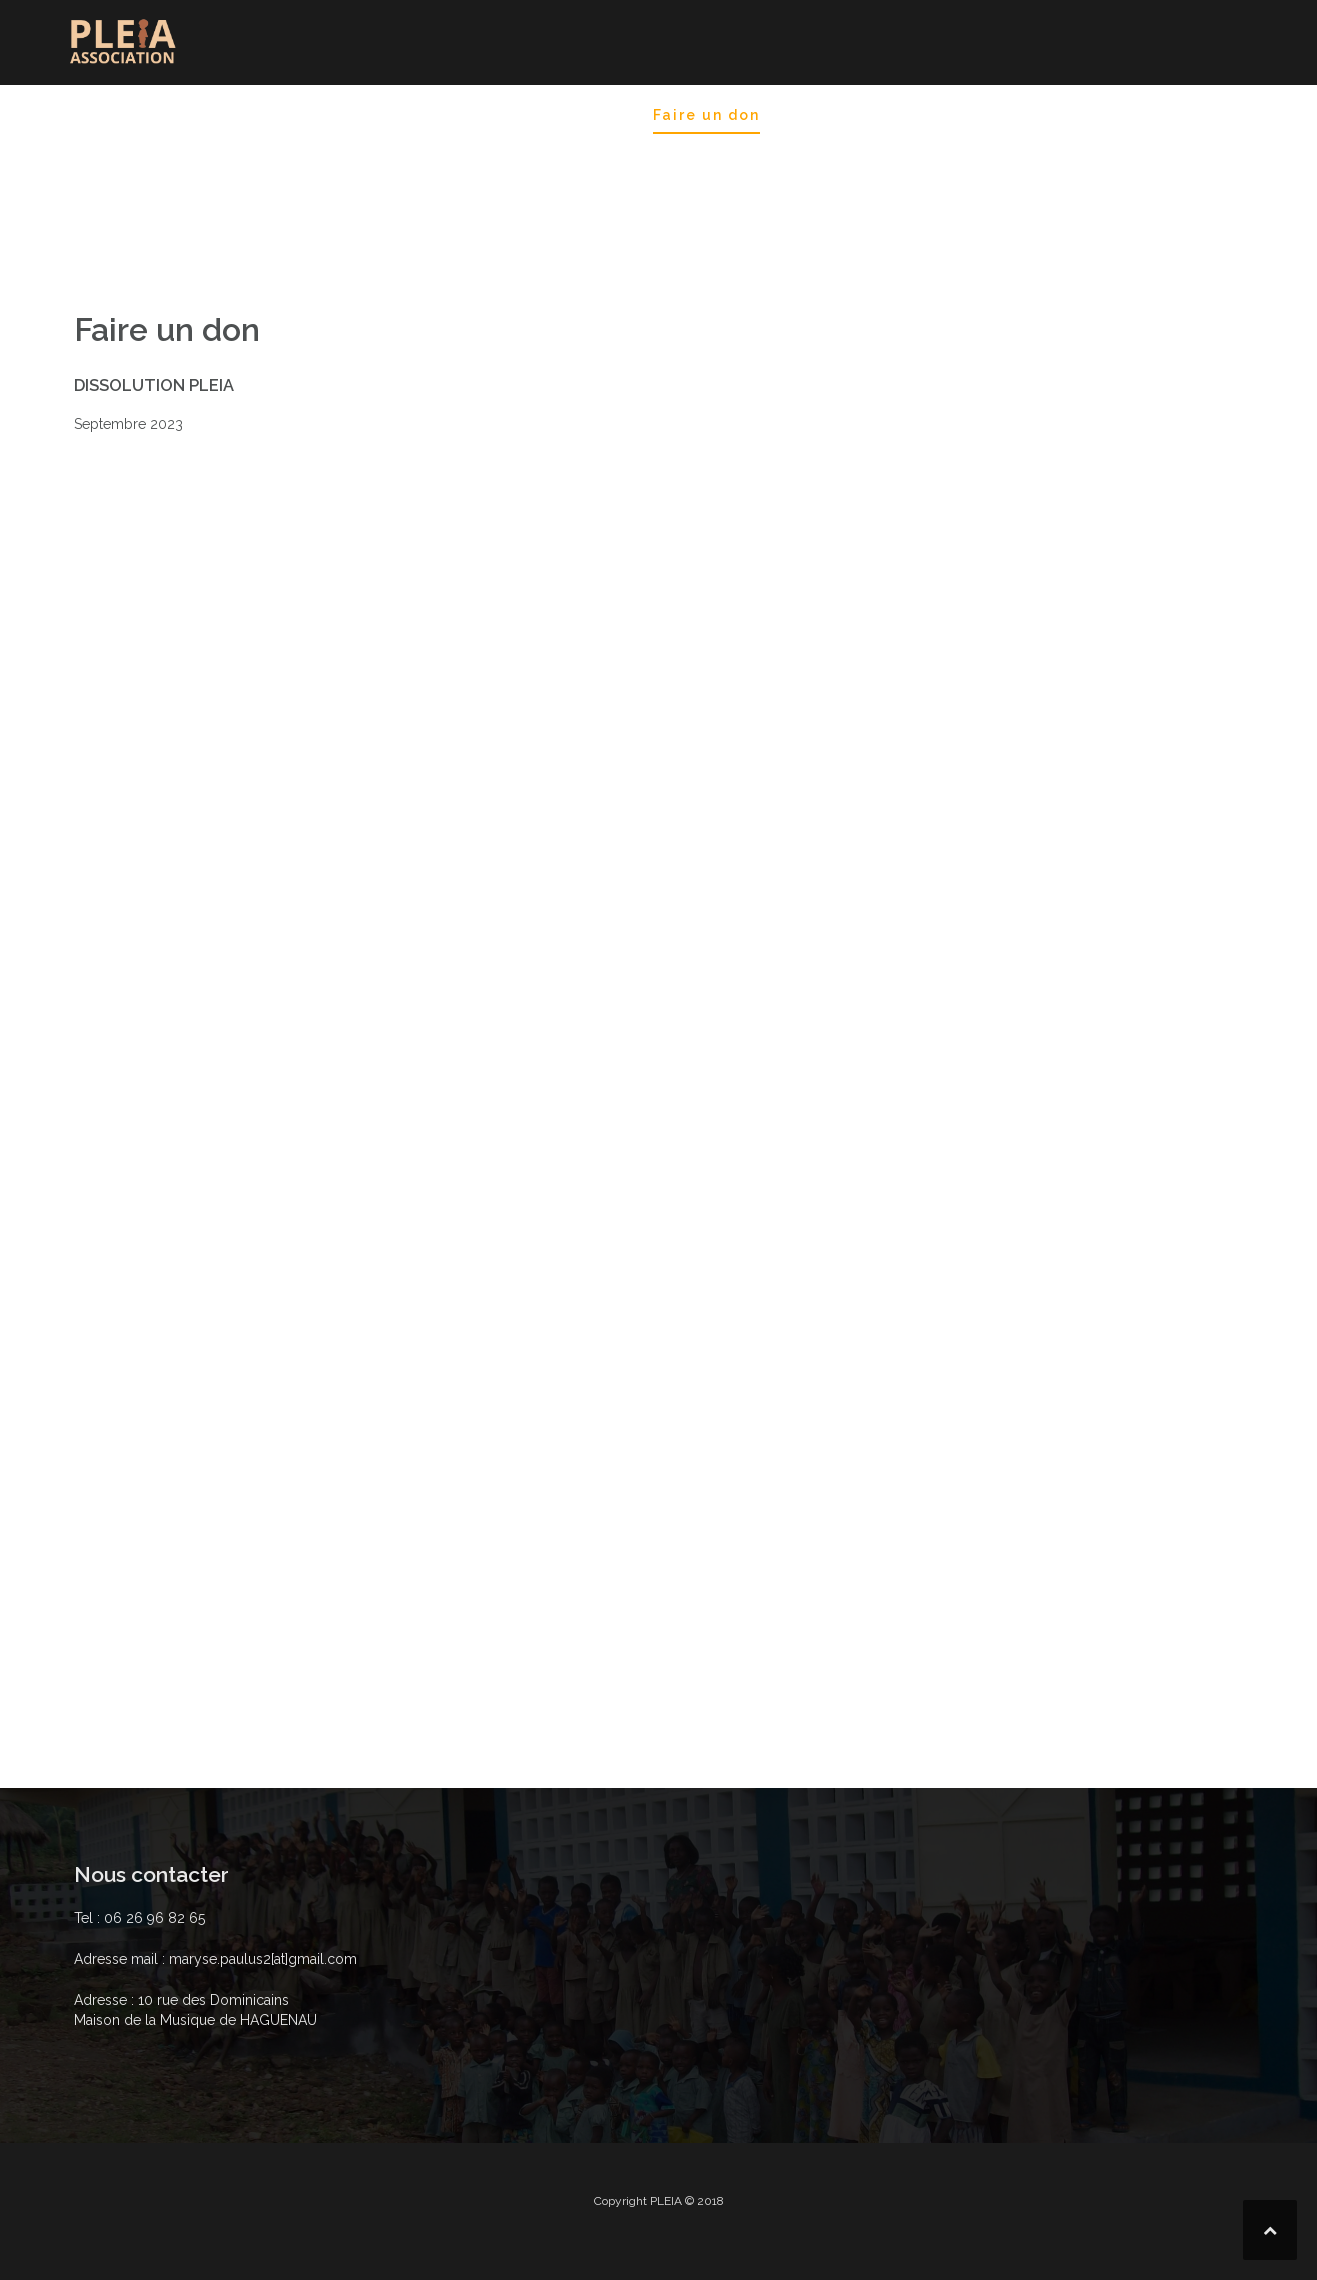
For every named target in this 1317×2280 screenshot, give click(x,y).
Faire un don (706, 115)
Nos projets (835, 115)
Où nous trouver (139, 169)
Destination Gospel (243, 115)
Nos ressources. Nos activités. (1075, 115)
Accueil (101, 115)
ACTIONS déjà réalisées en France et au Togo (433, 169)
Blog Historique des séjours (474, 115)
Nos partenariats (1017, 142)
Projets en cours (729, 169)
